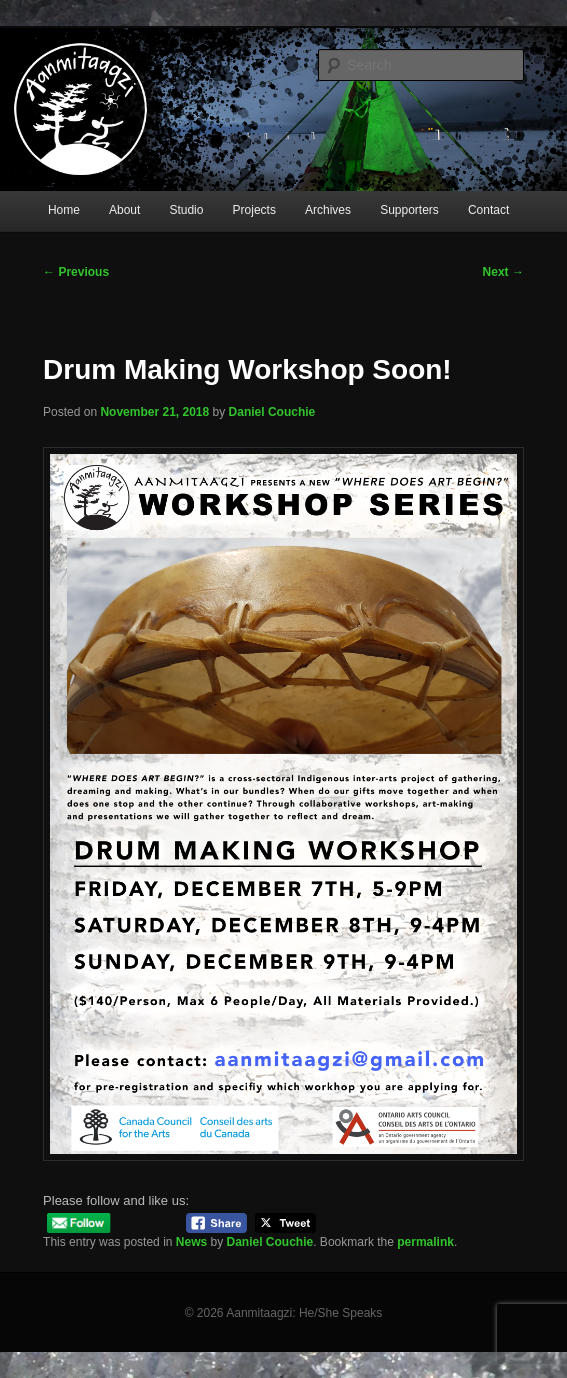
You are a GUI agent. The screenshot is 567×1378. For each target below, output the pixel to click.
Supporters (409, 210)
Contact (488, 210)
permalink (425, 1242)
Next (503, 272)
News (191, 1242)
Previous (76, 272)
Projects (254, 210)
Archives (328, 210)
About (124, 210)
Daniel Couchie (272, 412)
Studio (186, 210)
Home (64, 210)
